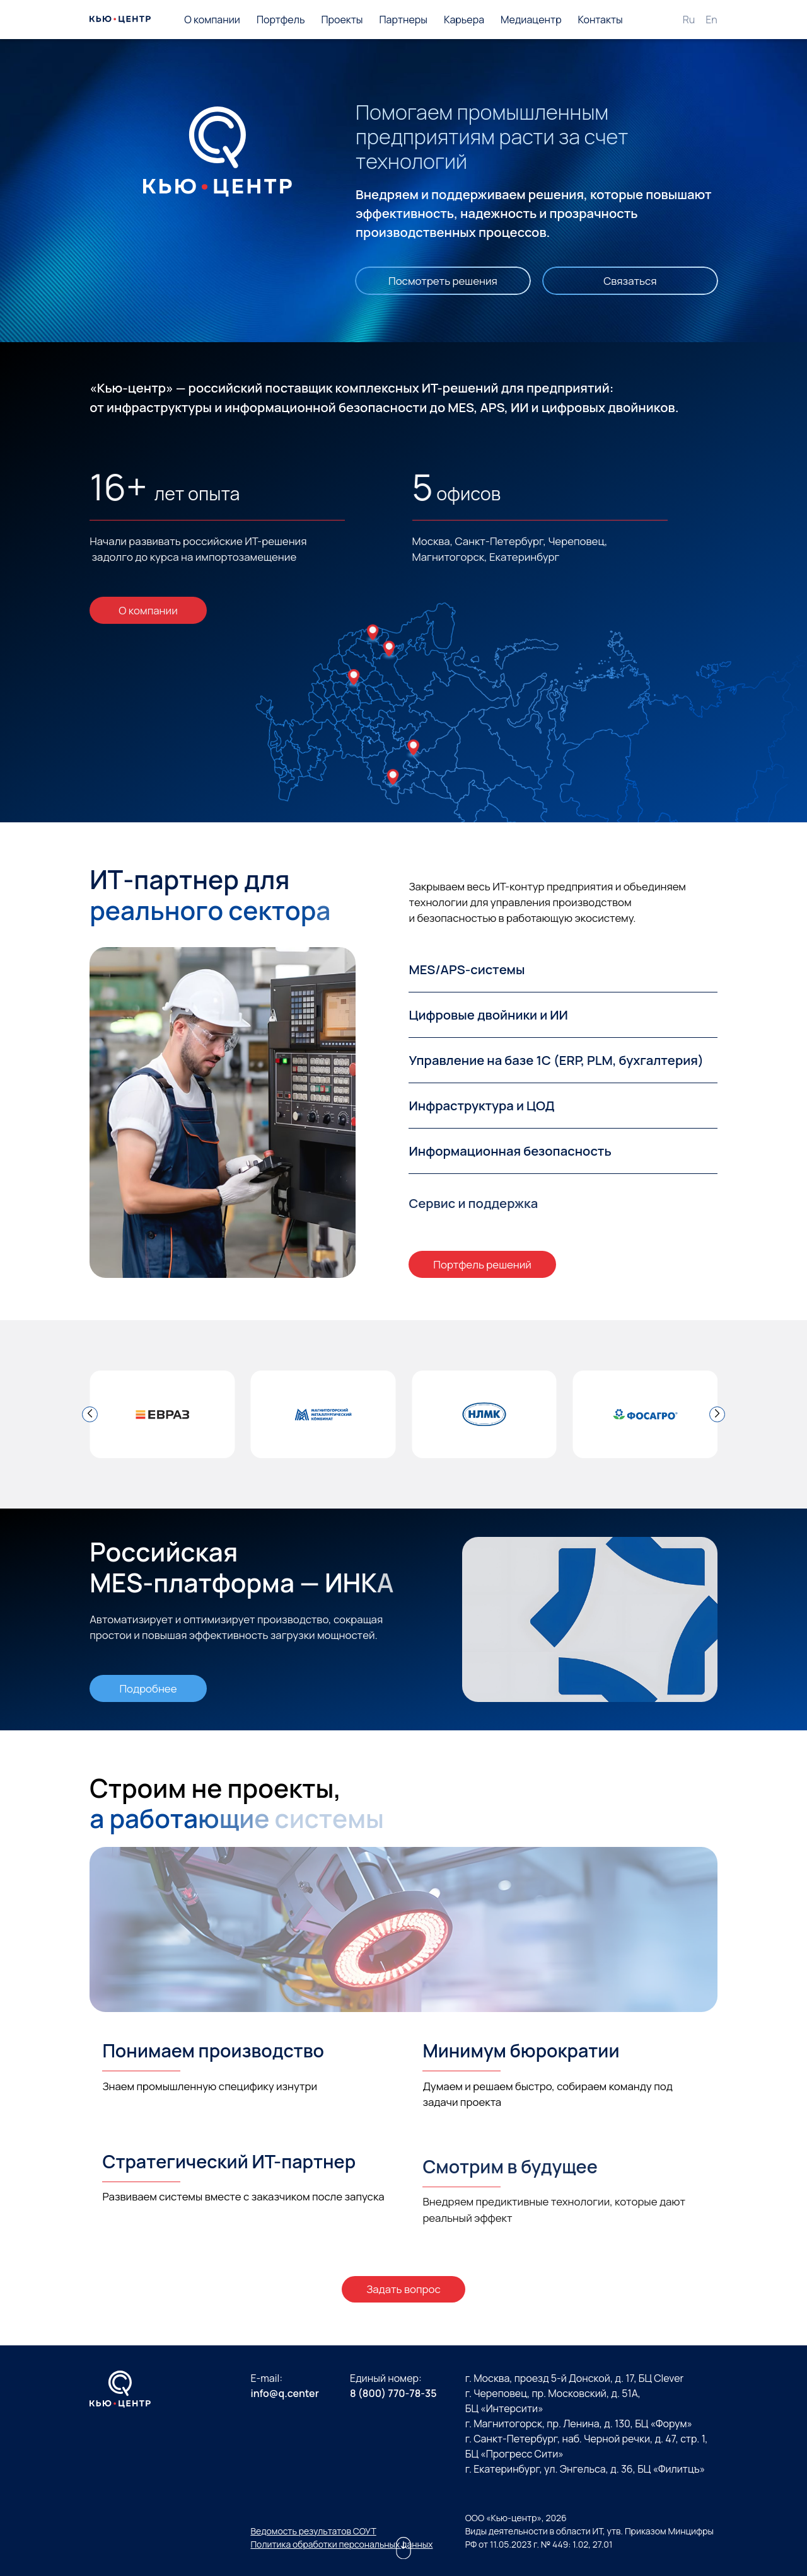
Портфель (281, 19)
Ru (689, 19)
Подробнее (148, 1688)
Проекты (342, 19)
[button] (90, 1414)
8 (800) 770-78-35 (393, 2393)
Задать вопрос (403, 2289)
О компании (212, 19)
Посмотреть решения (442, 280)
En (711, 19)
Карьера (464, 19)
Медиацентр (531, 19)
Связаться (629, 280)
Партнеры (403, 19)
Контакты (600, 19)
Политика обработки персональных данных (341, 2544)
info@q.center (284, 2393)
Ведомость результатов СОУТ (313, 2531)
